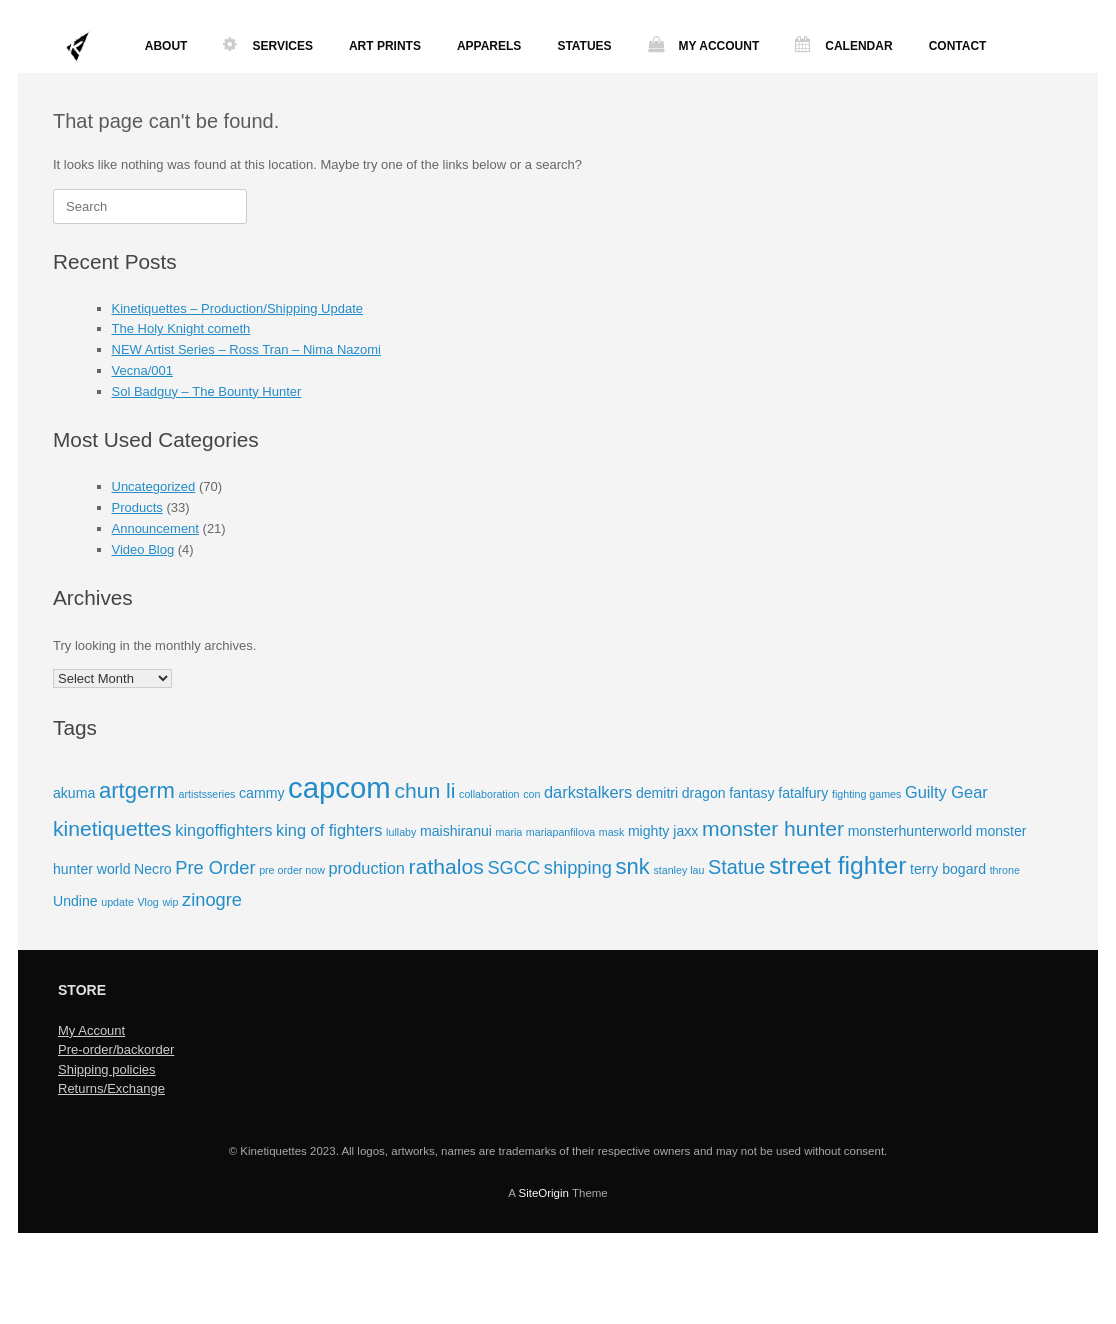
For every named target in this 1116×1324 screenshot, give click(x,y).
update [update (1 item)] (117, 902)
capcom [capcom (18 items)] (339, 787)
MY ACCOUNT (704, 46)
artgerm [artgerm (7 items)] (137, 790)
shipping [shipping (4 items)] (578, 867)
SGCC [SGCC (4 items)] (513, 867)
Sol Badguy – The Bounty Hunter (207, 391)
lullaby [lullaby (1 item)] (401, 832)
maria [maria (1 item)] (509, 832)
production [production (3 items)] (367, 868)
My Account (91, 1030)
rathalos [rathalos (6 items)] (446, 866)
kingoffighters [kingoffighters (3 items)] (223, 830)
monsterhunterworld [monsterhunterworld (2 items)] (910, 831)
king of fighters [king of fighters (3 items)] (329, 830)
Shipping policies (107, 1069)
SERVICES (267, 46)
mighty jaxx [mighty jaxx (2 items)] (663, 831)
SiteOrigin (543, 1193)
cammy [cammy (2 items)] (261, 793)
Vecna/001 (142, 370)
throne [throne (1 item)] (1005, 870)
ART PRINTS (385, 46)
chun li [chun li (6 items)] (424, 790)
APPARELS (489, 46)
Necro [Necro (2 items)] (153, 869)
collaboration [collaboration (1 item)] (489, 794)
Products (137, 507)
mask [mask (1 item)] (611, 832)
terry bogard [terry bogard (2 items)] (948, 869)
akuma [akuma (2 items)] (74, 793)
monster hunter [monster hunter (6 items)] (773, 828)
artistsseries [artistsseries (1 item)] (207, 794)
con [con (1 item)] (531, 794)
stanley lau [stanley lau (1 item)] (678, 870)
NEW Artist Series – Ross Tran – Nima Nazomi (246, 349)
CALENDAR (843, 46)
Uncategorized (154, 486)
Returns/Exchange (111, 1088)
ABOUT (166, 46)
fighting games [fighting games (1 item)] (866, 794)
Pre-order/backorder (116, 1049)
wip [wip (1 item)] (170, 902)
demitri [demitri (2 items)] (657, 793)
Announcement (155, 528)
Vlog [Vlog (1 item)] (147, 902)
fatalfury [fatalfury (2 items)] (803, 793)
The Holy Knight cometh (181, 328)
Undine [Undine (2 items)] (75, 901)
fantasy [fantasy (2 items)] (751, 793)
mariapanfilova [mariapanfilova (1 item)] (560, 832)
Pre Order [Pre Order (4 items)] (215, 867)
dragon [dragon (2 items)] (704, 793)
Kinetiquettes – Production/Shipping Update (238, 308)
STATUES (584, 46)
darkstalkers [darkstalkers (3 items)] (588, 792)
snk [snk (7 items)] (632, 866)
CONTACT (958, 46)
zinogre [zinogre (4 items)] (212, 899)
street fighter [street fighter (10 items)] (838, 865)
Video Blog (143, 549)
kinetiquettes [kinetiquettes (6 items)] (112, 828)
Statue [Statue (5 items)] (736, 867)
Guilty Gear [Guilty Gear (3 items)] (946, 792)
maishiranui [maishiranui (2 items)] (456, 831)
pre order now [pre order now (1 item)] (292, 870)
